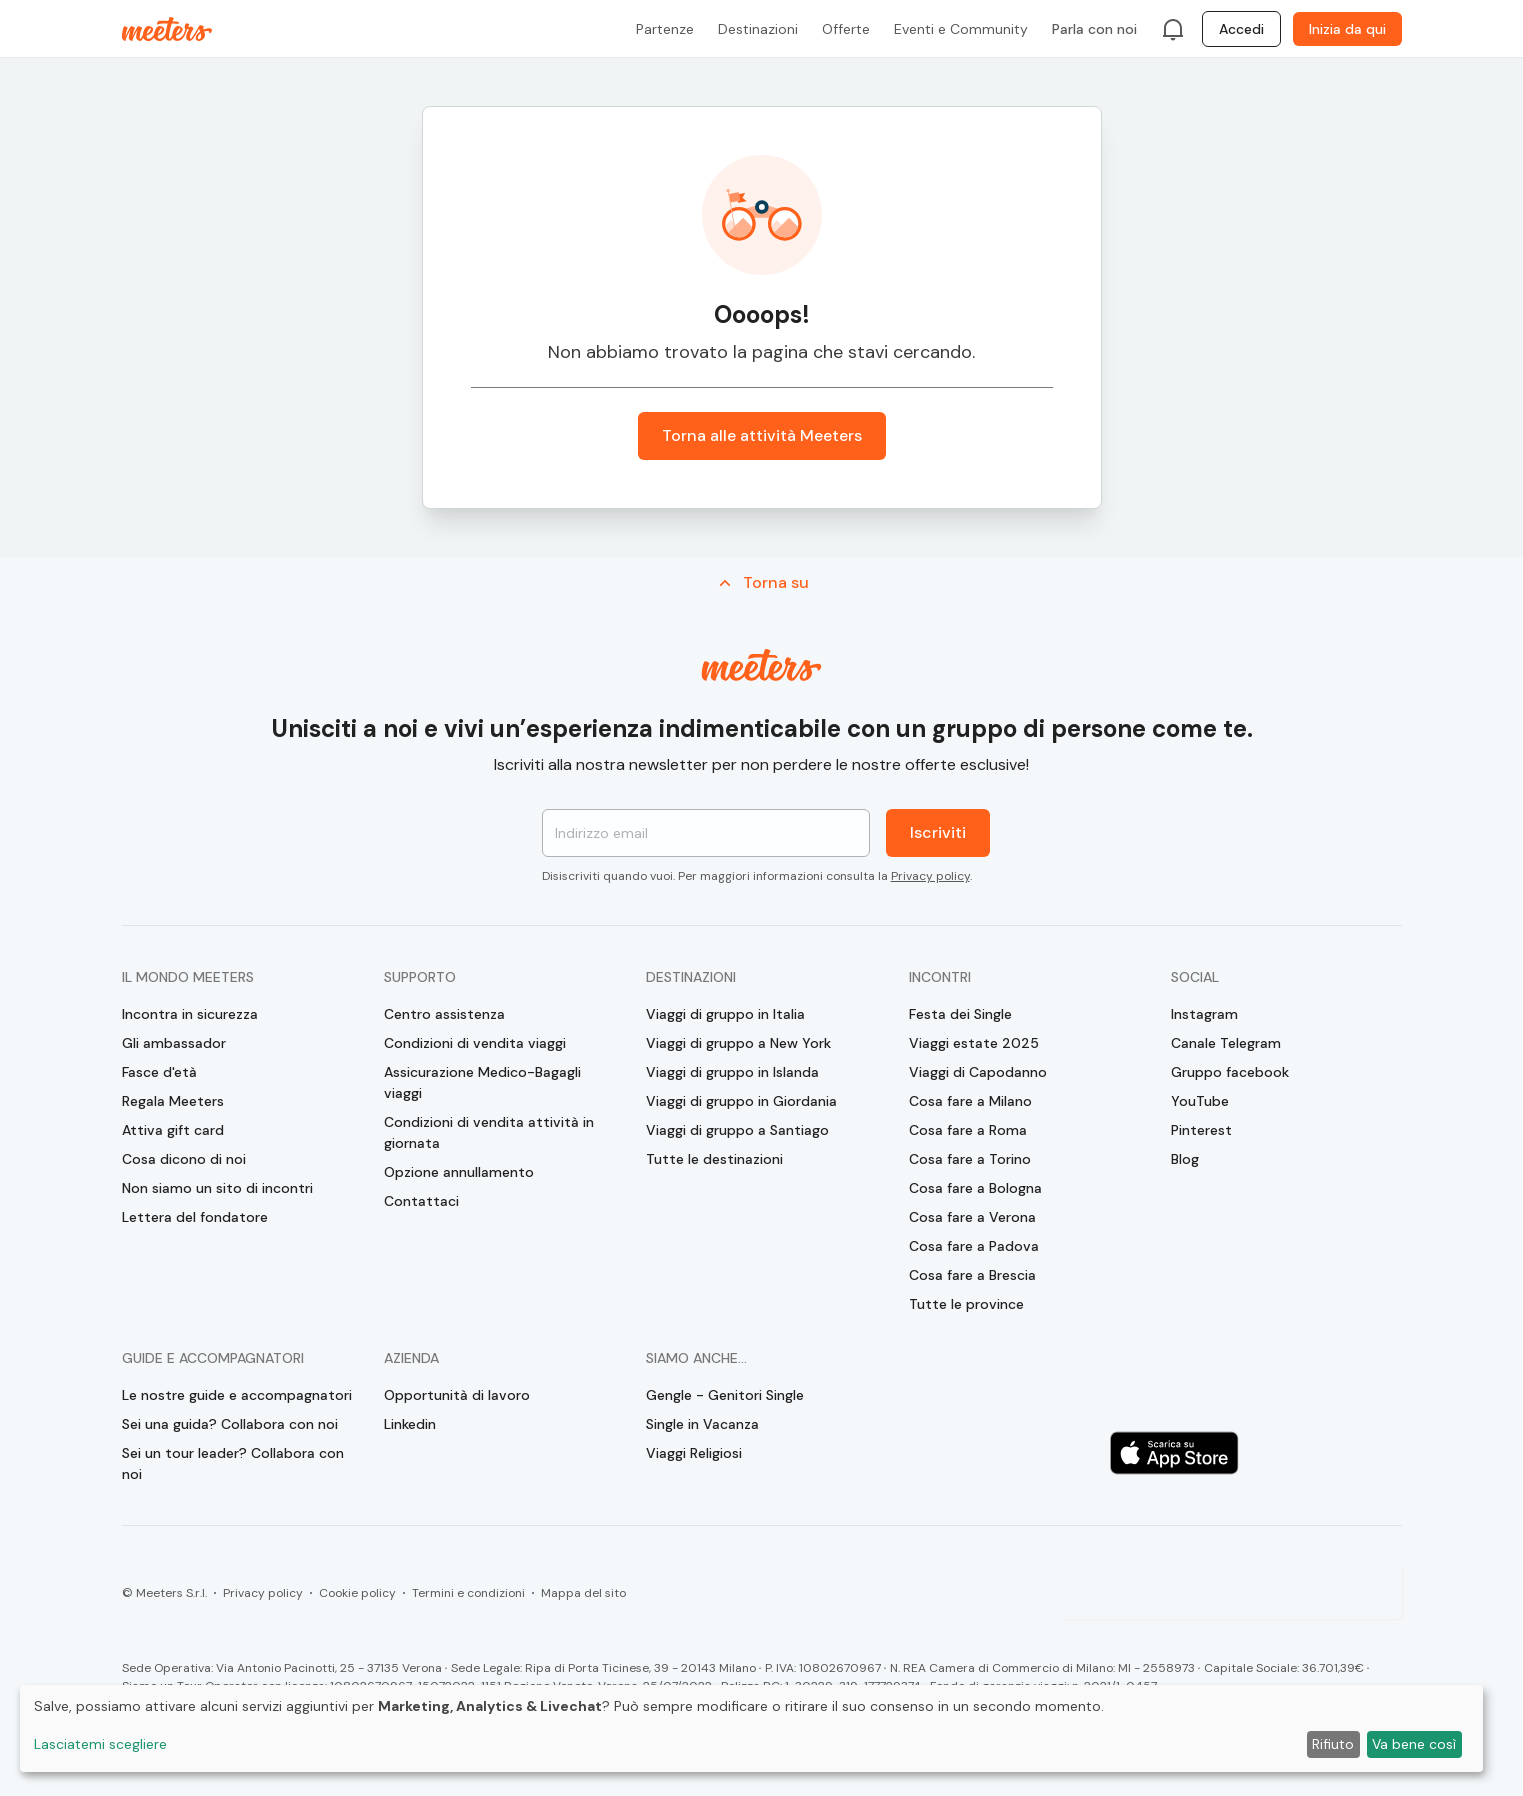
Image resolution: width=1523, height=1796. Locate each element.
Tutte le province (966, 1304)
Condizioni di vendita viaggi (475, 1043)
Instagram (1204, 1014)
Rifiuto (1333, 1744)
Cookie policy (357, 1593)
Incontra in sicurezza (190, 1014)
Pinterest (1201, 1130)
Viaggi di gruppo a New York (738, 1043)
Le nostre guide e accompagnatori (237, 1395)
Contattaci (421, 1201)
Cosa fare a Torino (970, 1159)
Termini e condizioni (468, 1593)
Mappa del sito (583, 1593)
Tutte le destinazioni (714, 1159)
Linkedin (410, 1424)
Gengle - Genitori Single (725, 1395)
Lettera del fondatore (195, 1217)
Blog (1185, 1159)
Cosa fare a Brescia (972, 1275)
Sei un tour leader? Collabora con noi (233, 1463)
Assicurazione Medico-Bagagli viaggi (482, 1082)
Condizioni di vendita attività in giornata (489, 1132)
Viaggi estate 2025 (974, 1043)
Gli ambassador (174, 1043)
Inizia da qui (1347, 29)
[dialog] (751, 1728)
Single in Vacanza (702, 1424)
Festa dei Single (960, 1014)
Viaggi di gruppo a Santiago (737, 1130)
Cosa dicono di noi (184, 1159)
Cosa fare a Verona (972, 1217)
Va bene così (1414, 1744)
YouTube (1200, 1101)
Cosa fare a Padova (974, 1246)
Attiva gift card (173, 1130)
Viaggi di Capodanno (978, 1072)
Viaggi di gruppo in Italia (725, 1014)
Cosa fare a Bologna (975, 1188)
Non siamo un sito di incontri (217, 1188)
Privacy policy (930, 876)
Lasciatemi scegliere (100, 1744)
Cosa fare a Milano (970, 1101)
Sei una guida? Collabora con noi (230, 1424)
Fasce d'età (159, 1072)
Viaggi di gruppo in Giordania (741, 1101)
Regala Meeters (173, 1101)
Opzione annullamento (459, 1172)
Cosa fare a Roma (968, 1130)
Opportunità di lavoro (457, 1395)
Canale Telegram (1226, 1043)
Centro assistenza (444, 1014)
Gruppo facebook (1230, 1072)
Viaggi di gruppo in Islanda (732, 1072)
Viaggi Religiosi (694, 1453)
